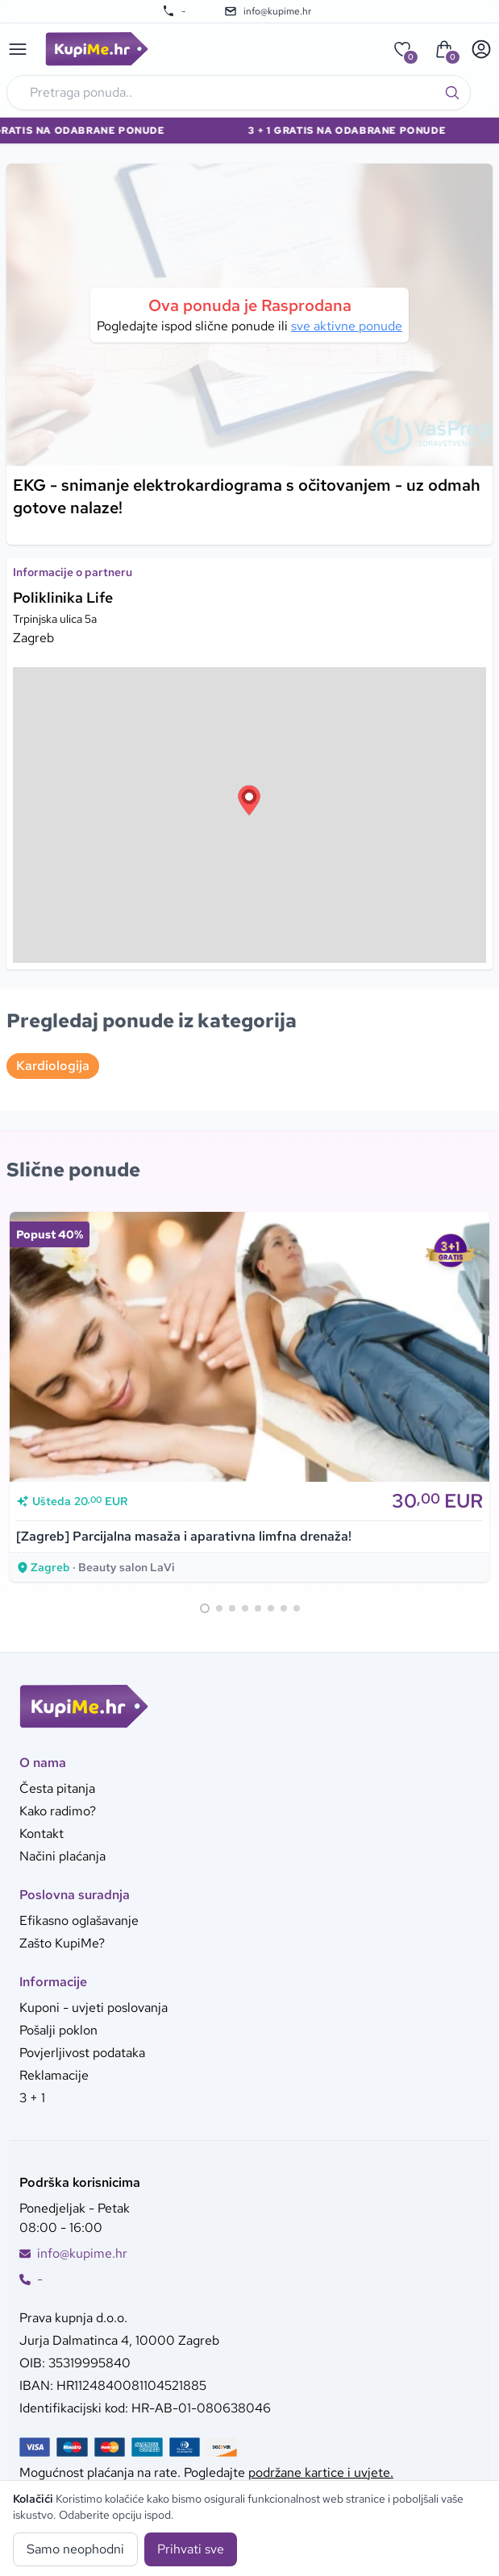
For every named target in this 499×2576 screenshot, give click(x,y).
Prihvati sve (190, 2549)
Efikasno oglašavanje (79, 1920)
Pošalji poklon (58, 2030)
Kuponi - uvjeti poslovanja (93, 2007)
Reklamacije (54, 2075)
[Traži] (452, 92)
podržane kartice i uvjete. (320, 2472)
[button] (249, 800)
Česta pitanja (57, 1788)
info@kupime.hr (267, 11)
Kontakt (41, 1833)
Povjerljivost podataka (82, 2052)
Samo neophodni (75, 2549)
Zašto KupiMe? (62, 1943)
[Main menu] (17, 49)
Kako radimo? (57, 1810)
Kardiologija (52, 1065)
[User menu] (481, 49)
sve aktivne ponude (346, 325)
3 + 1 (32, 2097)
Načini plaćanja (62, 1856)
